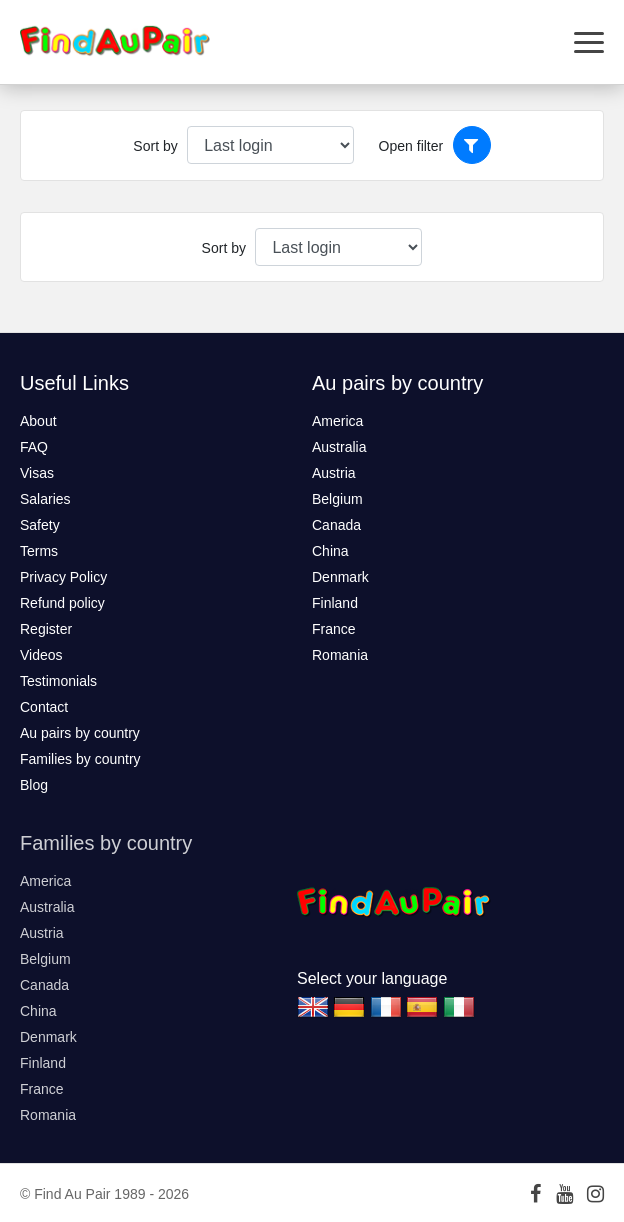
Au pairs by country (80, 733)
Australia (339, 447)
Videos (41, 655)
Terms (39, 551)
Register (46, 629)
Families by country (80, 759)
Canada (336, 525)
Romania (340, 655)
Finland (335, 603)
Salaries (45, 499)
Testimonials (58, 681)
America (337, 421)
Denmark (340, 577)
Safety (40, 525)
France (334, 629)
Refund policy (62, 603)
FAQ (34, 447)
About (38, 421)
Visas (37, 473)
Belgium (337, 499)
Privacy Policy (63, 577)
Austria (334, 473)
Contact (44, 707)
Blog (34, 785)
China (330, 551)
